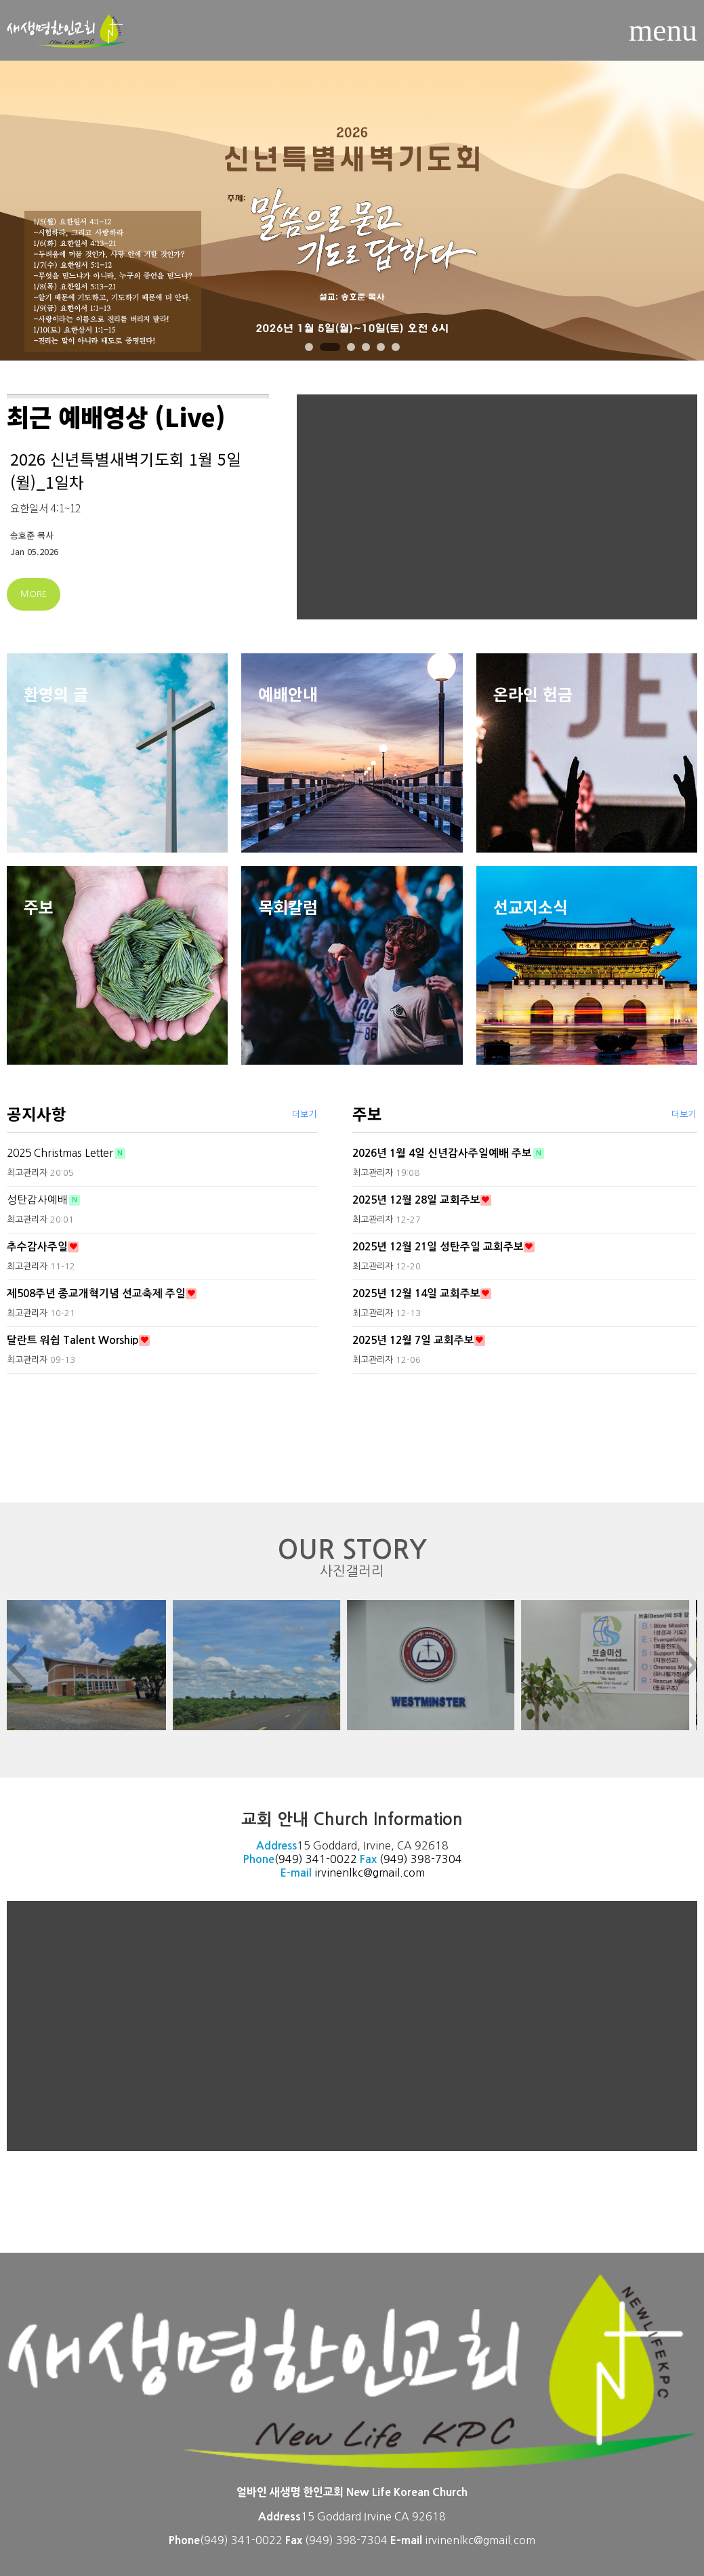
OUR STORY (352, 1558)
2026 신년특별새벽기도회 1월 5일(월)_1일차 (125, 470)
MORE (33, 594)
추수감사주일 (37, 1247)
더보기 (304, 1114)
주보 (367, 1113)
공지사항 (36, 1113)
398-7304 (436, 1859)
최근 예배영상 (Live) (116, 416)
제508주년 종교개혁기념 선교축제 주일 (96, 1293)
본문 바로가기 (0, 0)
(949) (395, 1859)
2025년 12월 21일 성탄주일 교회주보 (438, 1247)
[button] (309, 347)
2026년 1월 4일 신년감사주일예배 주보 (442, 1153)
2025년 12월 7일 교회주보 (413, 1340)
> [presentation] (688, 1665)
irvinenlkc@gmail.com (369, 1872)
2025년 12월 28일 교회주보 (416, 1200)
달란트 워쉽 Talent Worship (73, 1340)
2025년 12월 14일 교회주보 (416, 1293)
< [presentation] (16, 1665)
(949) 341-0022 (315, 1859)
